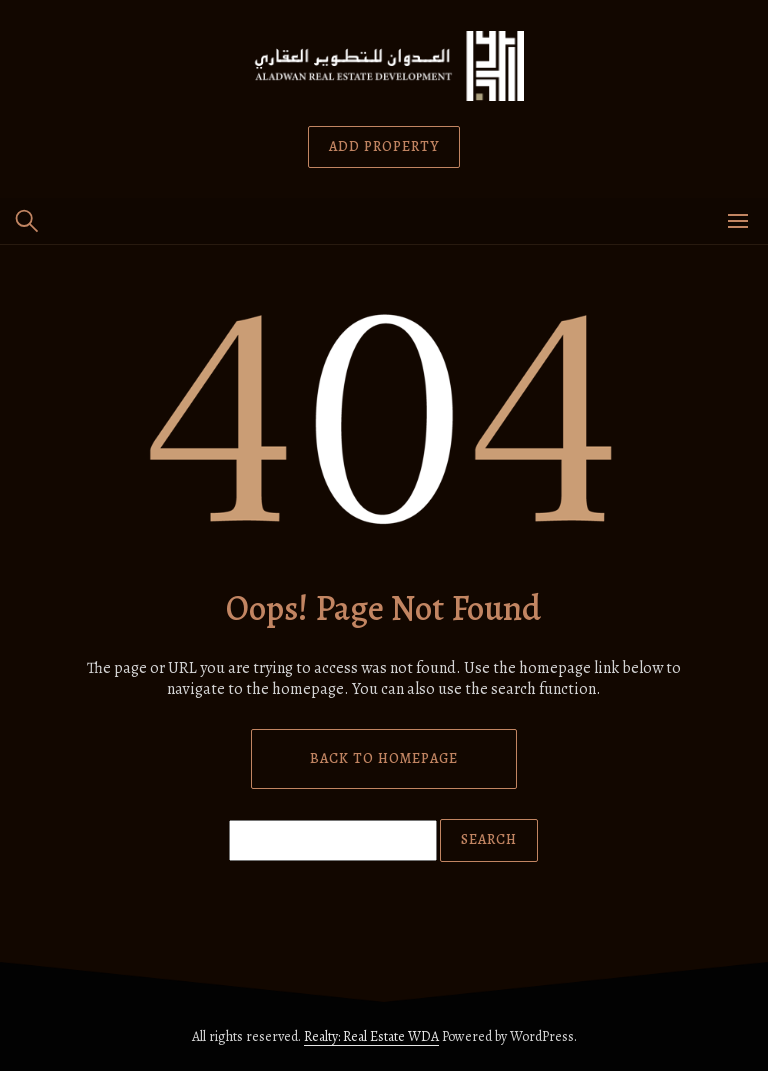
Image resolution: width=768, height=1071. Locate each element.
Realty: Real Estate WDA (371, 1036)
